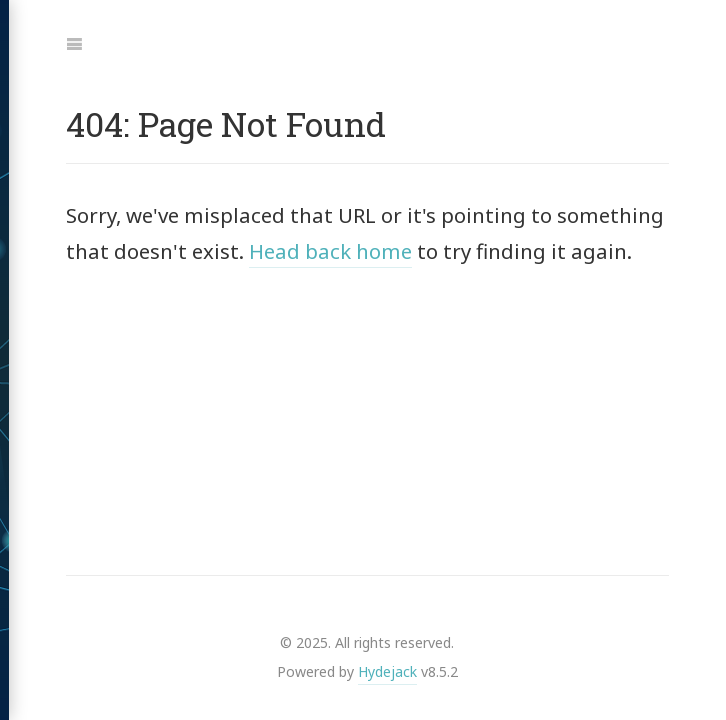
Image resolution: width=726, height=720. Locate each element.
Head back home (330, 251)
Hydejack (387, 671)
